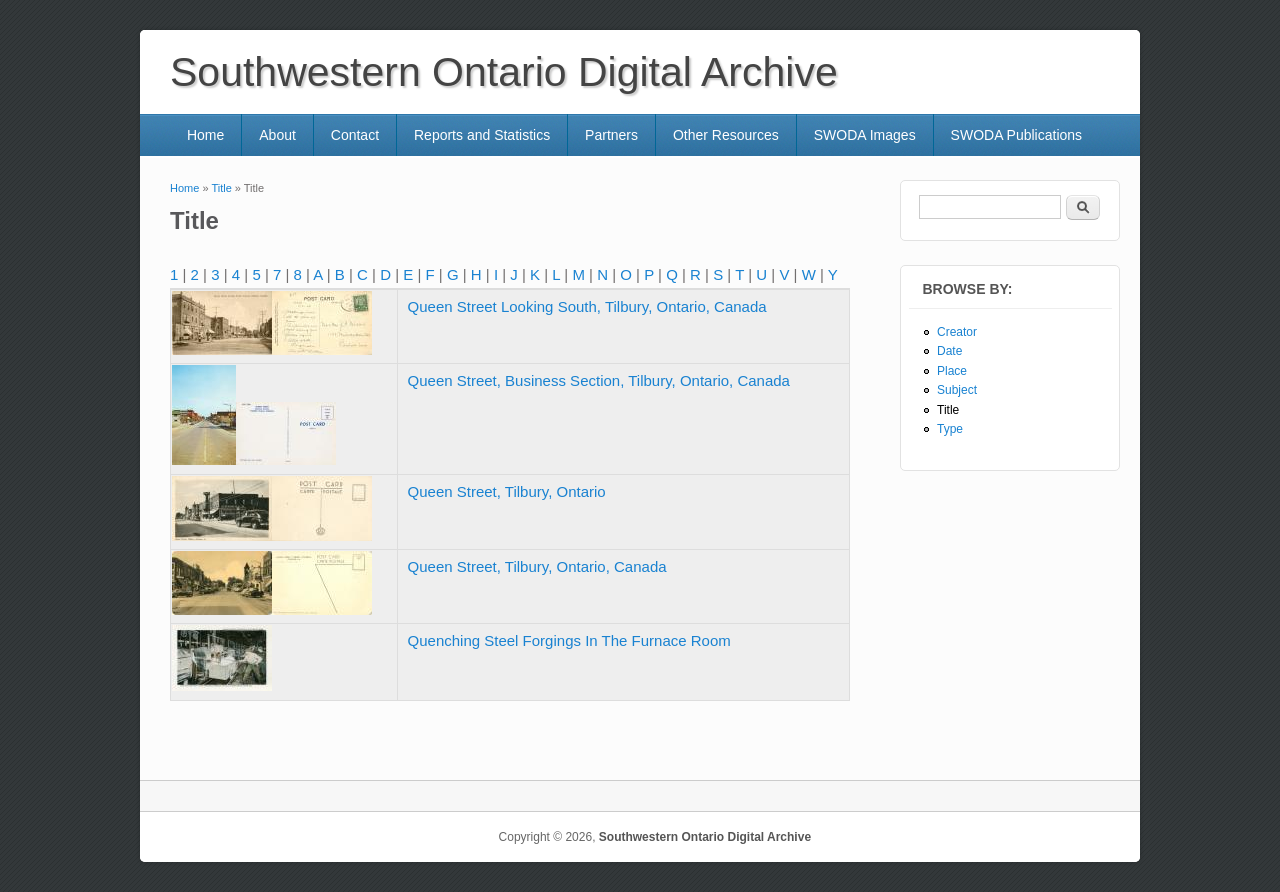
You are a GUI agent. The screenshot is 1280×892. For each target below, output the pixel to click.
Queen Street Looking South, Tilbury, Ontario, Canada (587, 306)
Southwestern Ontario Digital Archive (705, 837)
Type (950, 429)
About (277, 135)
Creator (957, 332)
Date (949, 351)
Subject (957, 390)
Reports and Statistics (482, 135)
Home (205, 135)
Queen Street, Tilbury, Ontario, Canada (537, 566)
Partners (611, 135)
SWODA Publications (1017, 135)
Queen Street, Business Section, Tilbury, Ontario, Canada (599, 380)
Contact (355, 135)
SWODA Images (865, 135)
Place (952, 371)
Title (221, 188)
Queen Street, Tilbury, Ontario (507, 491)
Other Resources (726, 135)
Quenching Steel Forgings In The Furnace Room (569, 640)
